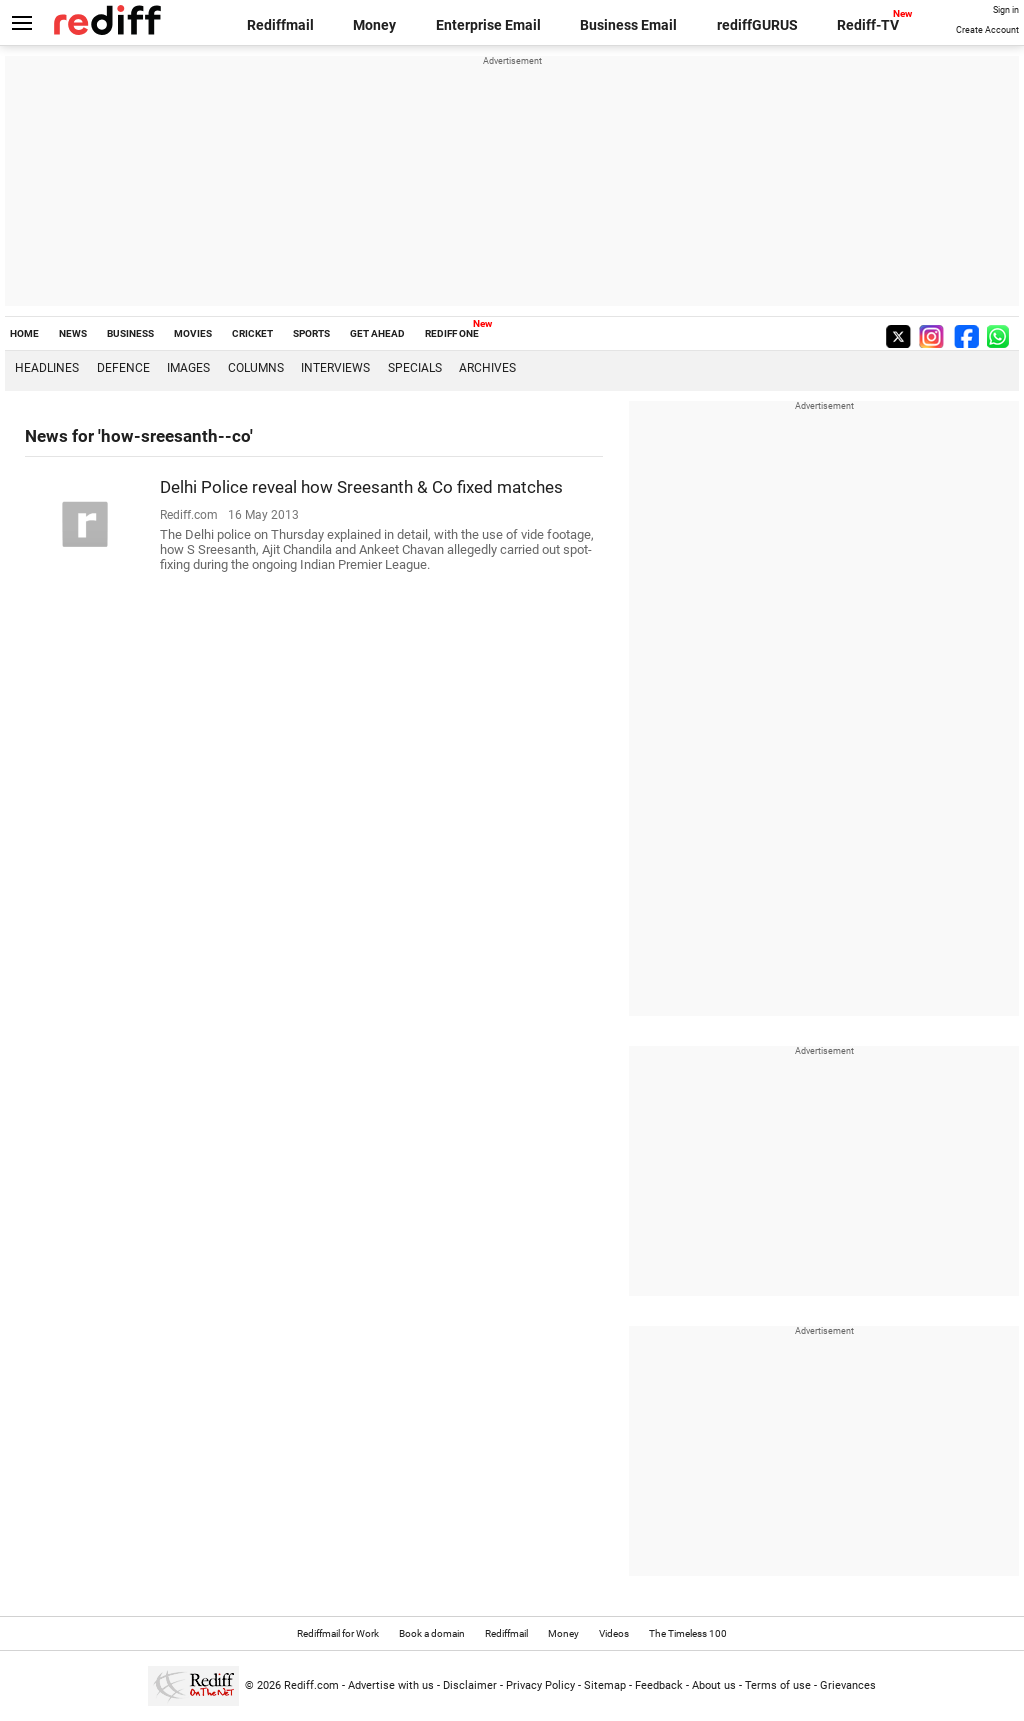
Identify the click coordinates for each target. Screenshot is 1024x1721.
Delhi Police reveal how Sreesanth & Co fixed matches (361, 487)
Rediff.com (311, 1685)
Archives (487, 368)
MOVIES (193, 333)
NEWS (73, 333)
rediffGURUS (757, 25)
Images (188, 368)
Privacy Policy (540, 1685)
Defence (123, 368)
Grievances (848, 1685)
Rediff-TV (868, 25)
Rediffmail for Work (338, 1633)
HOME (24, 333)
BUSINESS (130, 333)
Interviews (335, 368)
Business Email (628, 25)
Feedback (659, 1685)
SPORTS (311, 333)
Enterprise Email (488, 25)
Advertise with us (391, 1685)
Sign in (1006, 10)
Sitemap (605, 1685)
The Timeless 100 (688, 1633)
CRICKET (252, 333)
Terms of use (778, 1685)
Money (374, 25)
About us (714, 1685)
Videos (614, 1633)
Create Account (987, 30)
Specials (415, 368)
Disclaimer (470, 1685)
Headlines (47, 368)
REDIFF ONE (452, 333)
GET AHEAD (377, 333)
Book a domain (432, 1633)
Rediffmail (280, 25)
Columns (256, 368)
